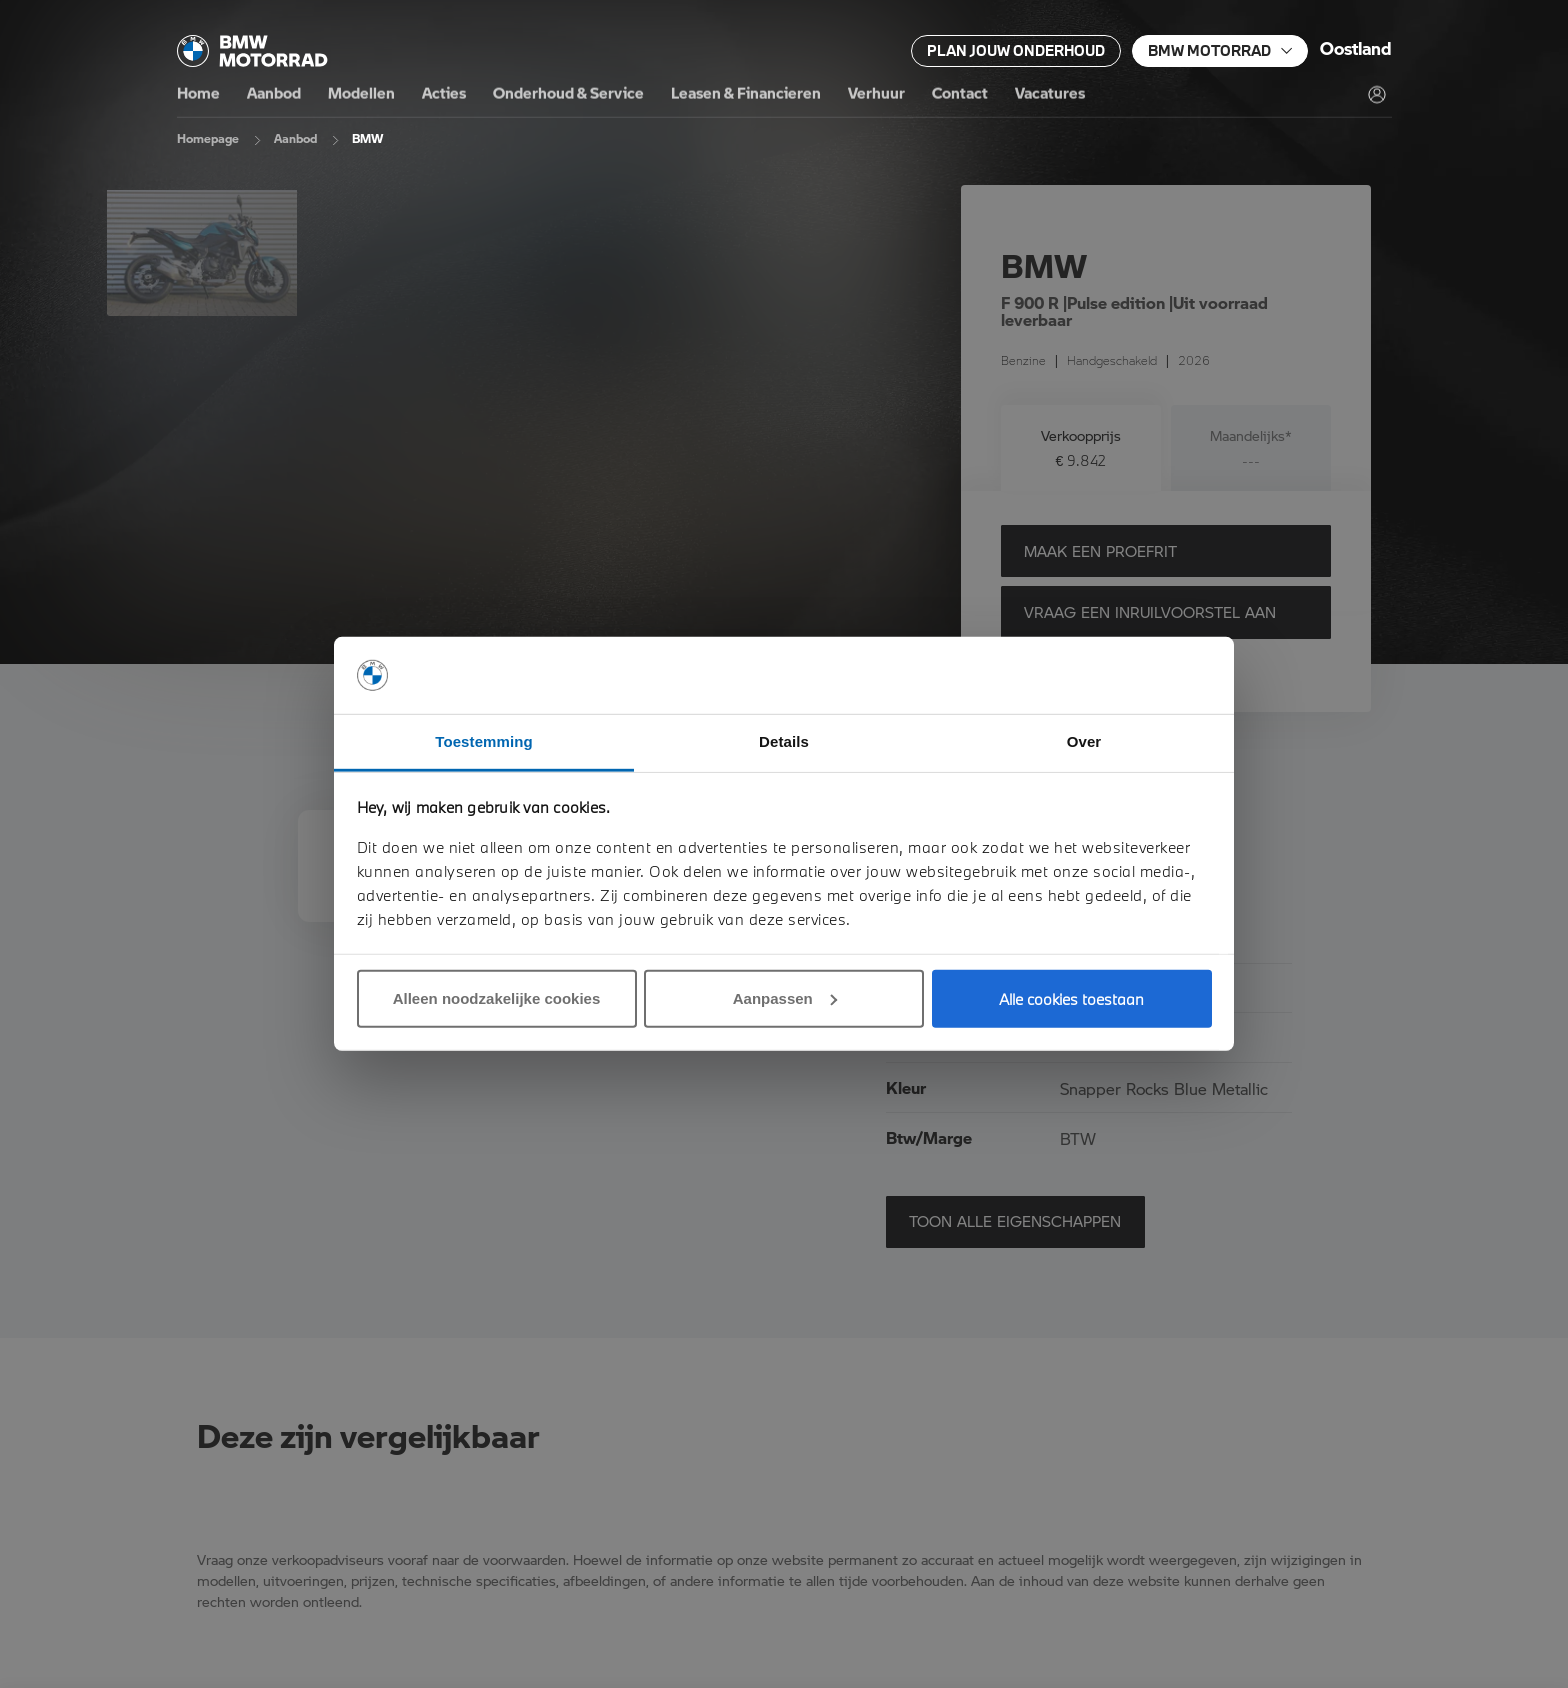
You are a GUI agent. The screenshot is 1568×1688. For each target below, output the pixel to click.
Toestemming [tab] (484, 741)
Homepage (208, 138)
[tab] (1081, 448)
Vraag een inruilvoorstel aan (1150, 612)
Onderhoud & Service (568, 93)
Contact (960, 93)
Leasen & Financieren (746, 93)
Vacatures (1050, 93)
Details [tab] (784, 741)
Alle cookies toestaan (1071, 999)
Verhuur (876, 93)
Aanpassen (785, 998)
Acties (444, 93)
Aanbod (274, 93)
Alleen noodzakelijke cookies (497, 998)
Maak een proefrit (1100, 551)
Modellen (361, 93)
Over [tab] (1084, 741)
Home (198, 93)
